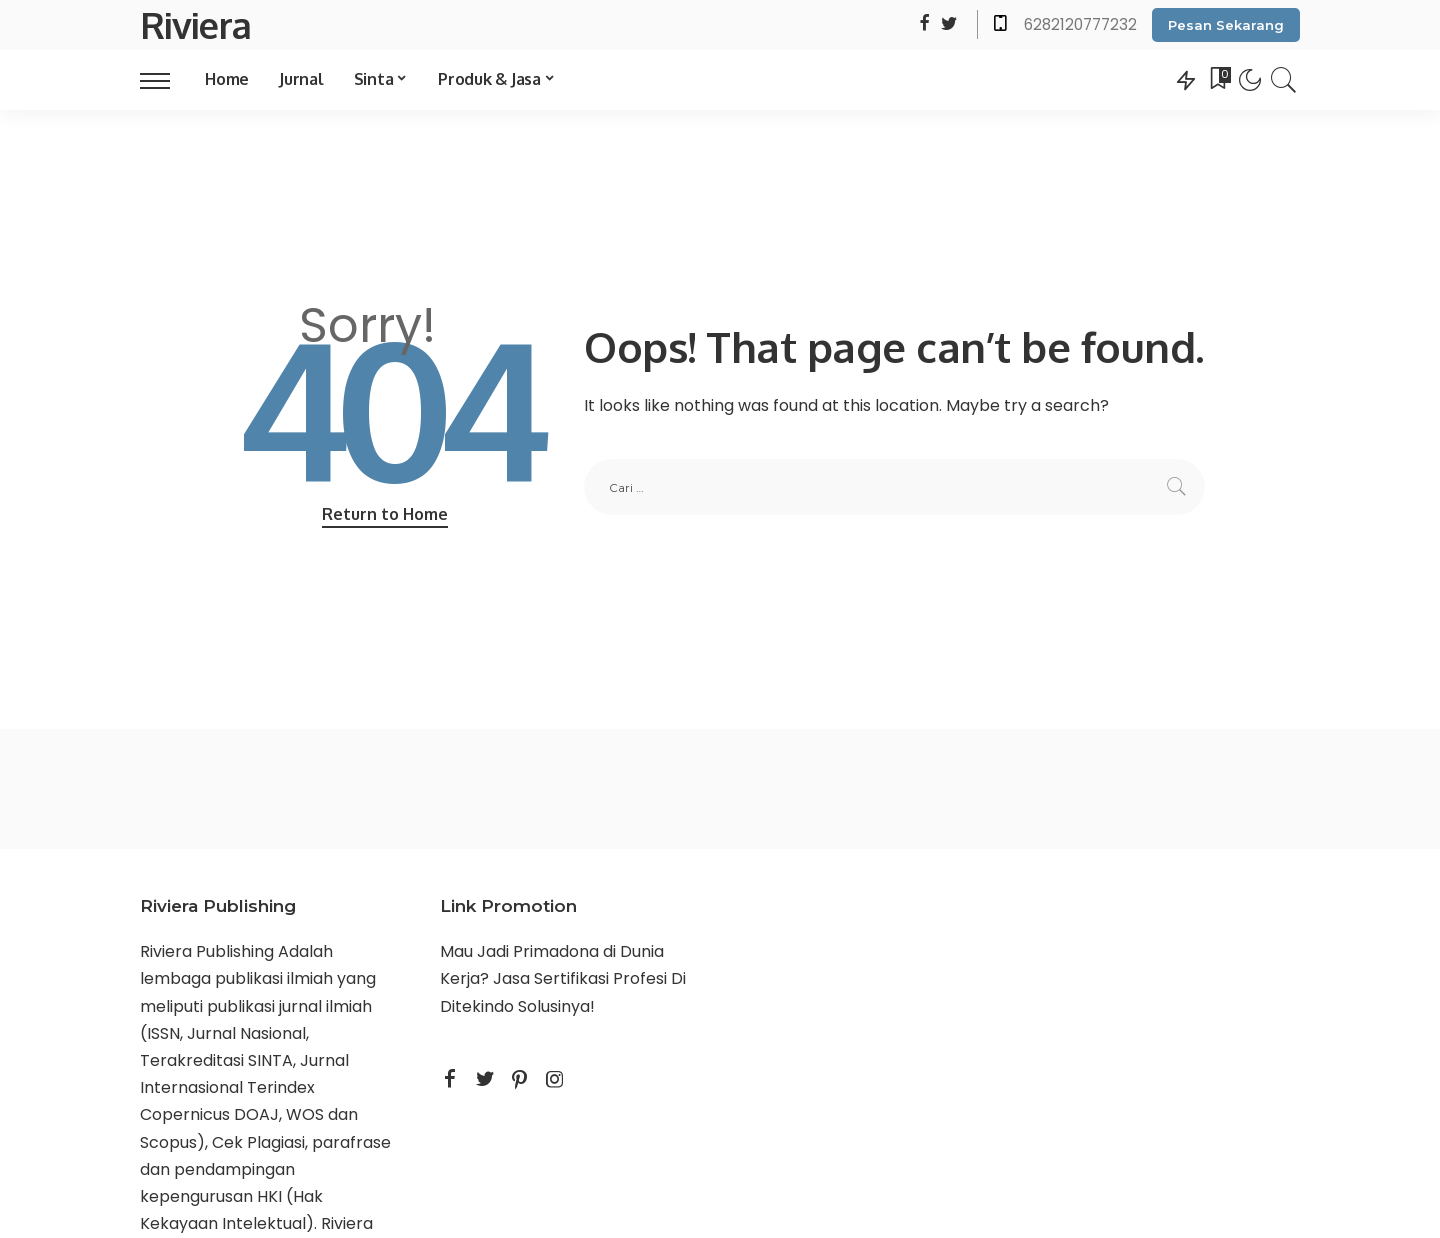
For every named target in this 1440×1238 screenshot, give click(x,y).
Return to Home (385, 514)
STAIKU (467, 1033)
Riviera (195, 24)
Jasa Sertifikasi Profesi (580, 978)
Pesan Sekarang (1226, 25)
